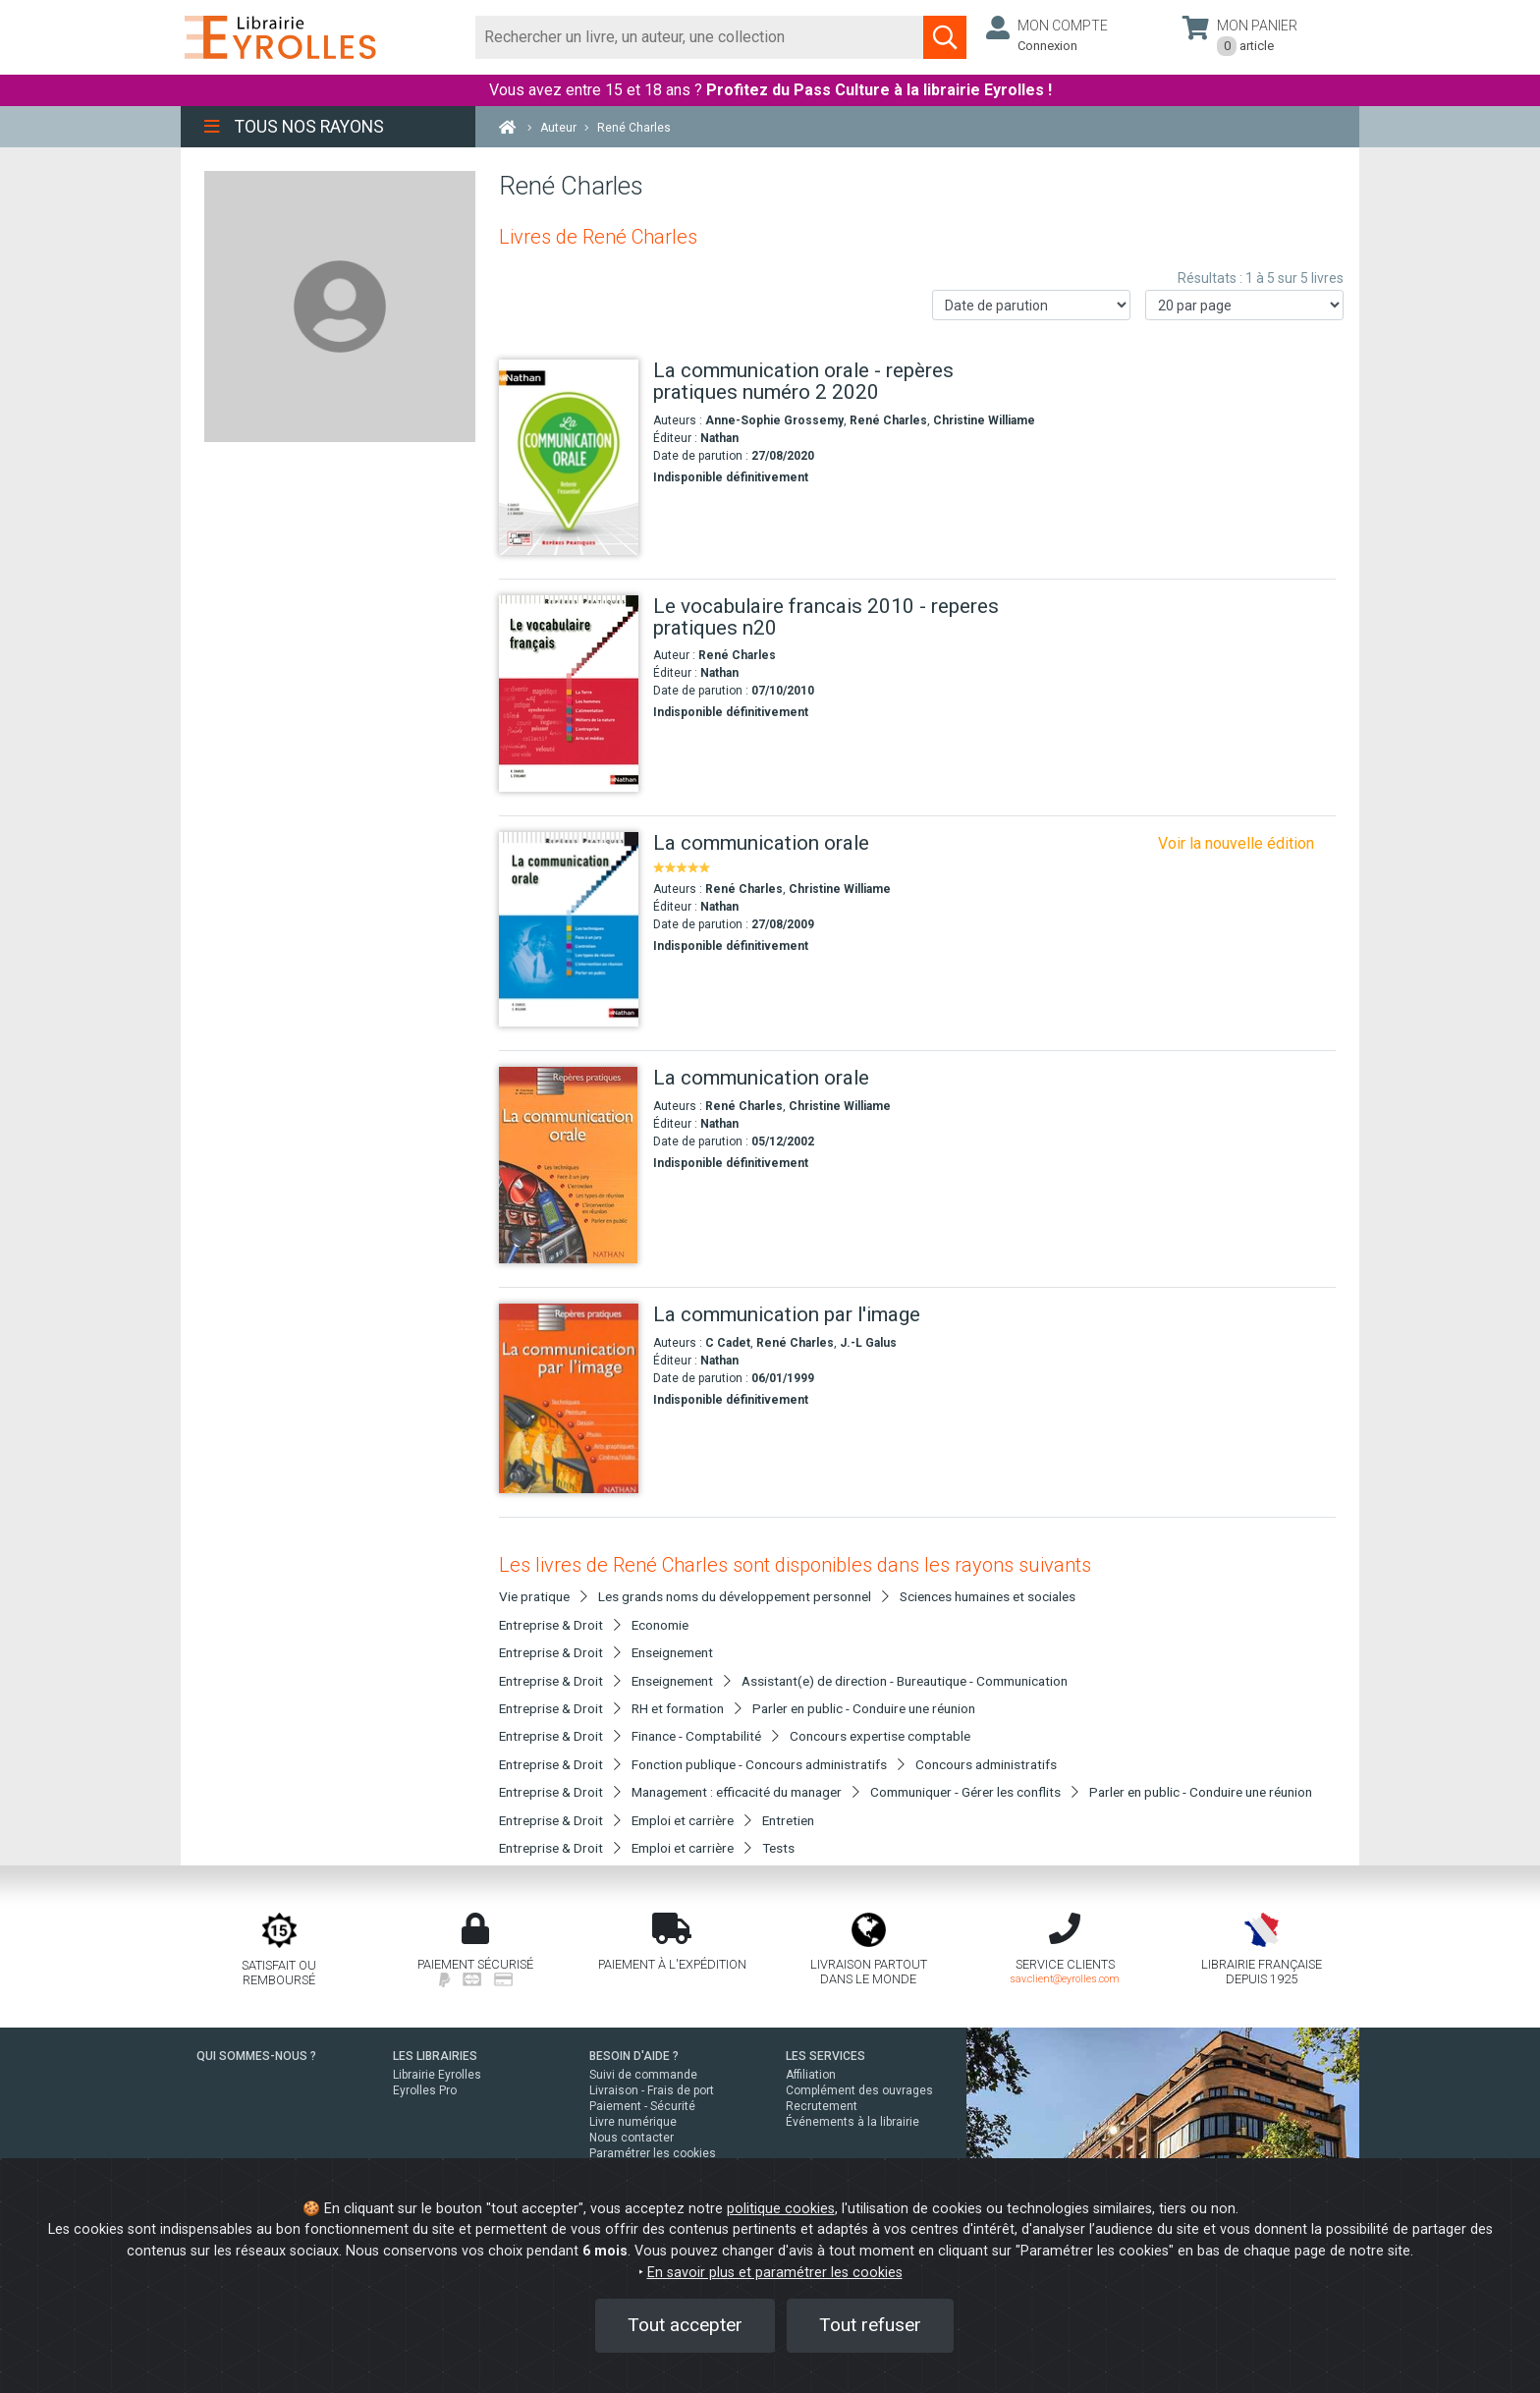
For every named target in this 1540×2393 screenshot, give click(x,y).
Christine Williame (984, 420)
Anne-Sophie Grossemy (774, 420)
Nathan (719, 438)
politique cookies (781, 2208)
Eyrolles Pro (425, 2090)
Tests (778, 1848)
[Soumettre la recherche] (944, 37)
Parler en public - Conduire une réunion (863, 1708)
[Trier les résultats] (1031, 305)
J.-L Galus (868, 1343)
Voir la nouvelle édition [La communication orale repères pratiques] (1236, 843)
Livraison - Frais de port (651, 2090)
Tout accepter (685, 2324)
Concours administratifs (986, 1764)
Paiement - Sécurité (642, 2106)
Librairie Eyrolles (437, 2075)
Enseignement (672, 1652)
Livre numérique (633, 2122)
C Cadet (727, 1343)
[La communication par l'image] (568, 1398)
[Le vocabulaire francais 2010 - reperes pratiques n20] (568, 693)
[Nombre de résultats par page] (1244, 305)
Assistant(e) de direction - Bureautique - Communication (905, 1681)
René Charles (888, 420)
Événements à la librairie (852, 2122)
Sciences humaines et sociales (987, 1596)
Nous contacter (631, 2137)
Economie (660, 1625)
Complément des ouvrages (859, 2090)
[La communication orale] (568, 930)
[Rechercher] (699, 37)
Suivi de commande (643, 2075)
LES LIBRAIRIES (435, 2056)
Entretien (788, 1820)
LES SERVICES (825, 2056)
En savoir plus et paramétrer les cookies (775, 2272)
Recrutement (821, 2106)
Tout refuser (870, 2324)
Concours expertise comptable (880, 1736)
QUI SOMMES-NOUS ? (256, 2056)
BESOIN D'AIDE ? (634, 2056)
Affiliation (811, 2075)
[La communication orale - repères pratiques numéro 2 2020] (568, 457)
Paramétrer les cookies (652, 2153)
